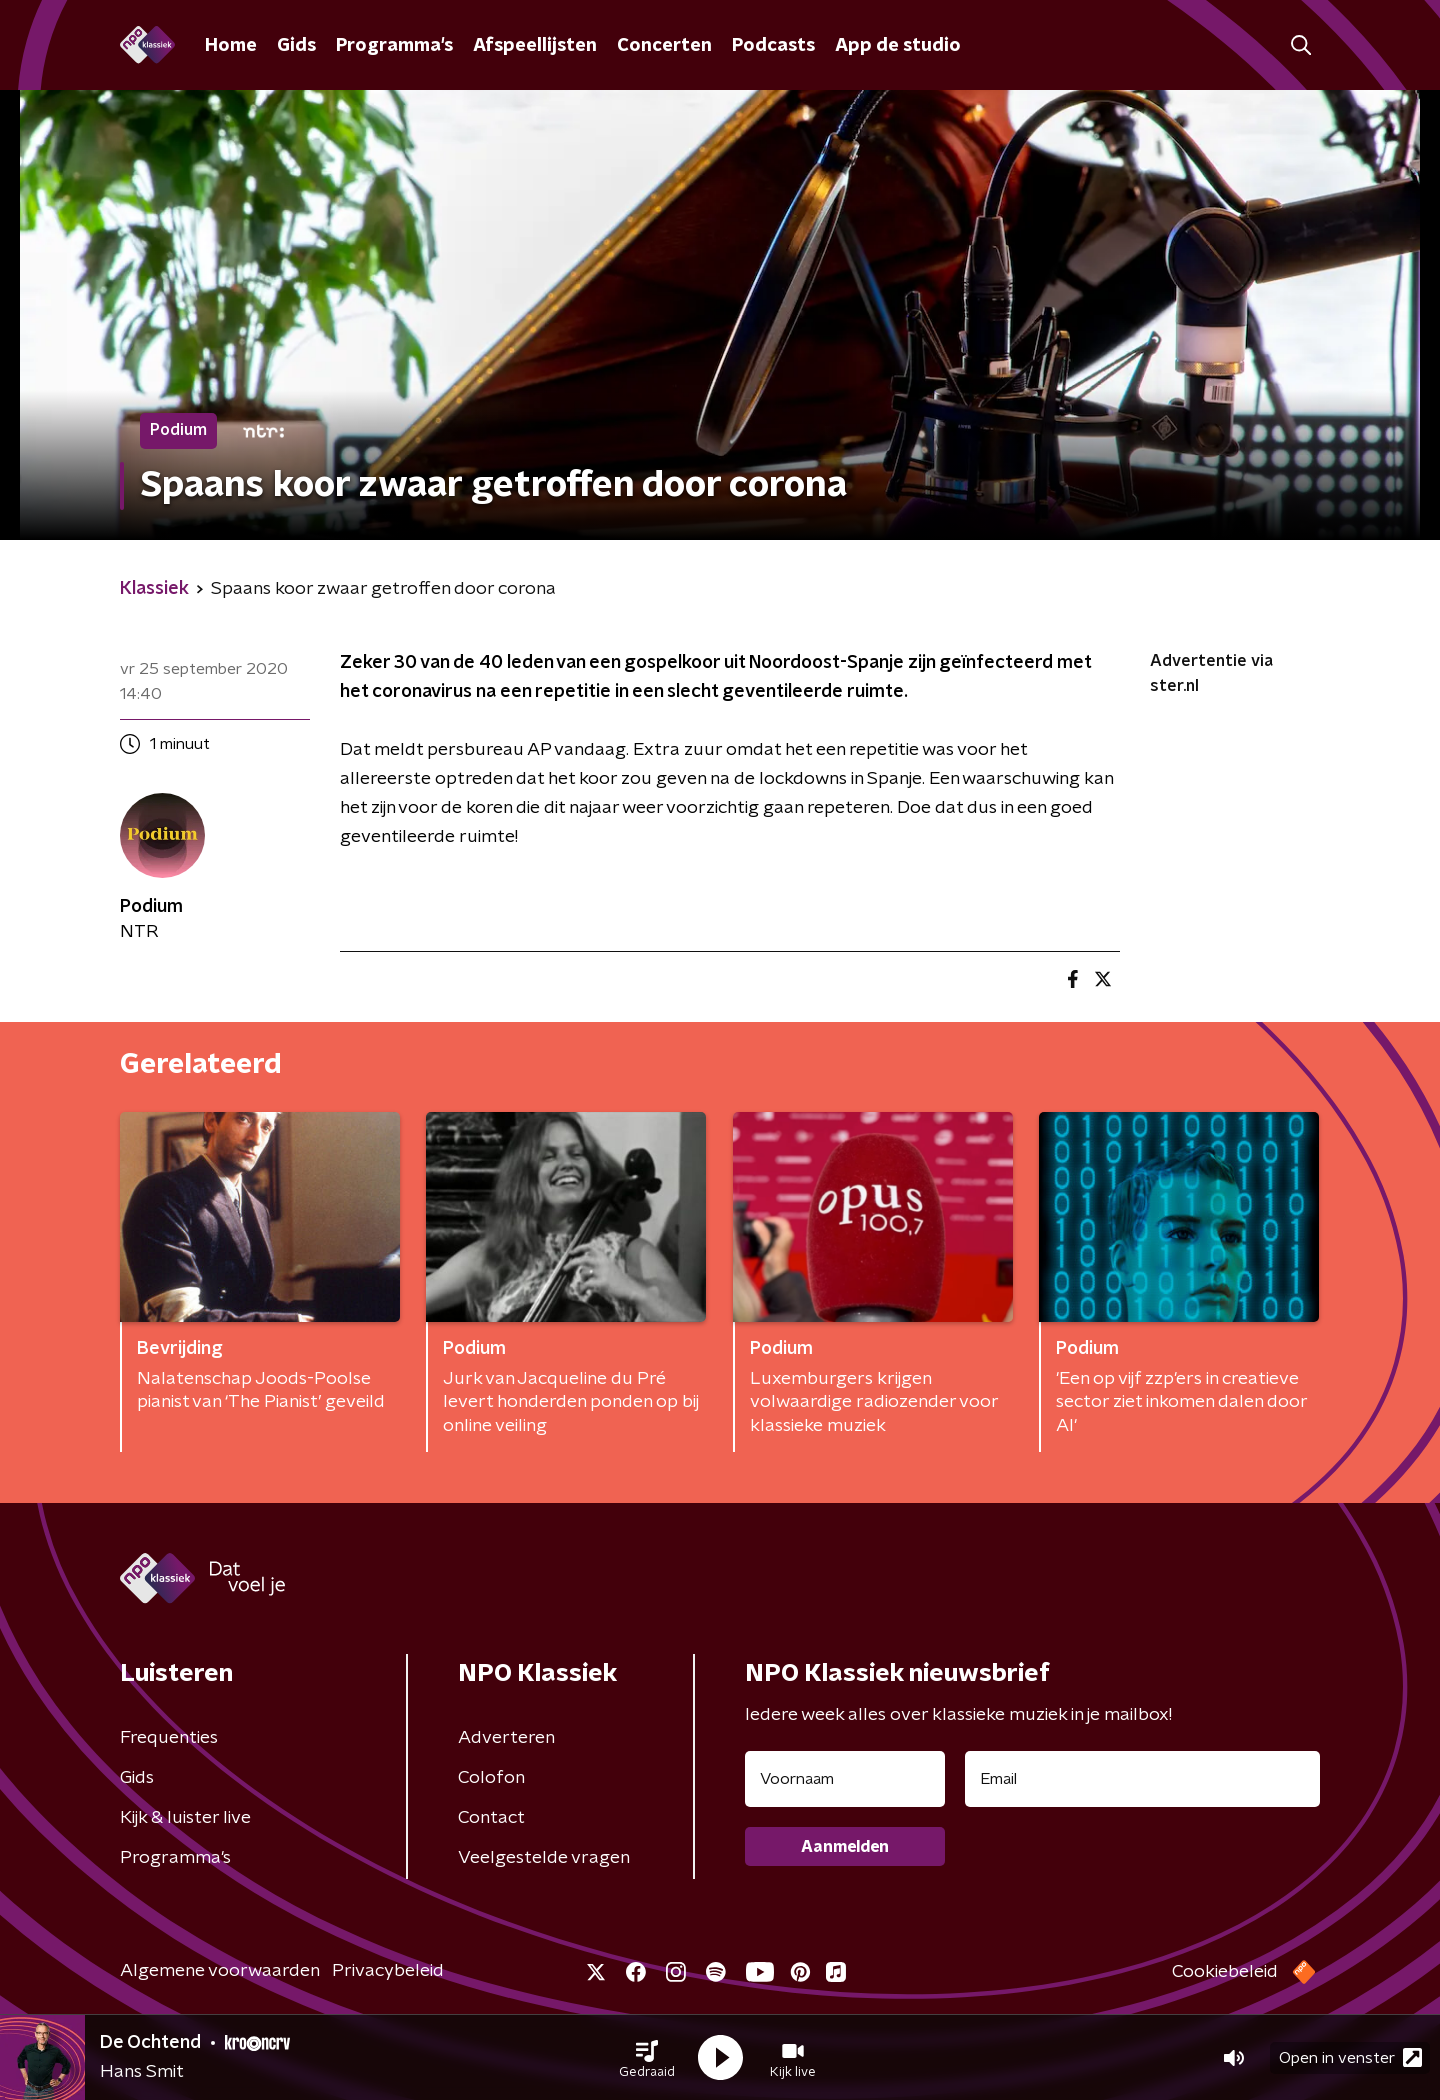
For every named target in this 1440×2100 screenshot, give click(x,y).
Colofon (491, 1778)
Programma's (394, 46)
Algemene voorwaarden (220, 1971)
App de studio (898, 46)
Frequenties (169, 1738)
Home (231, 46)
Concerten (664, 46)
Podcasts (773, 46)
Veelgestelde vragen (544, 1858)
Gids (296, 46)
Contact (491, 1818)
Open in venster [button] (1350, 2057)
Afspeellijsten (535, 46)
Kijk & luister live (185, 1818)
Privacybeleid (388, 1971)
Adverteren (506, 1738)
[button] (647, 2058)
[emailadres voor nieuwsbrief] (1142, 1779)
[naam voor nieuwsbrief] (845, 1779)
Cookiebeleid (1225, 1972)
